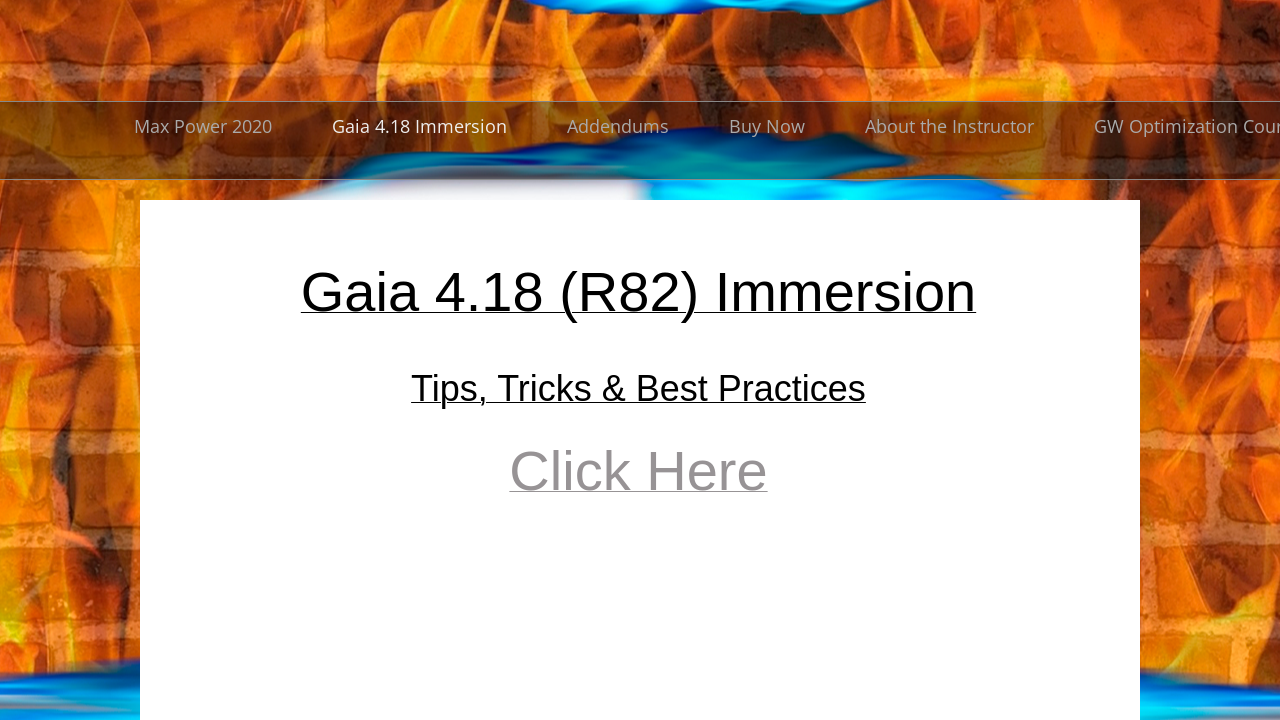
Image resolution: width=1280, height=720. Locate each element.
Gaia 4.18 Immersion (419, 126)
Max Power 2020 (203, 126)
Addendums (618, 126)
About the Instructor (949, 126)
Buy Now (767, 126)
